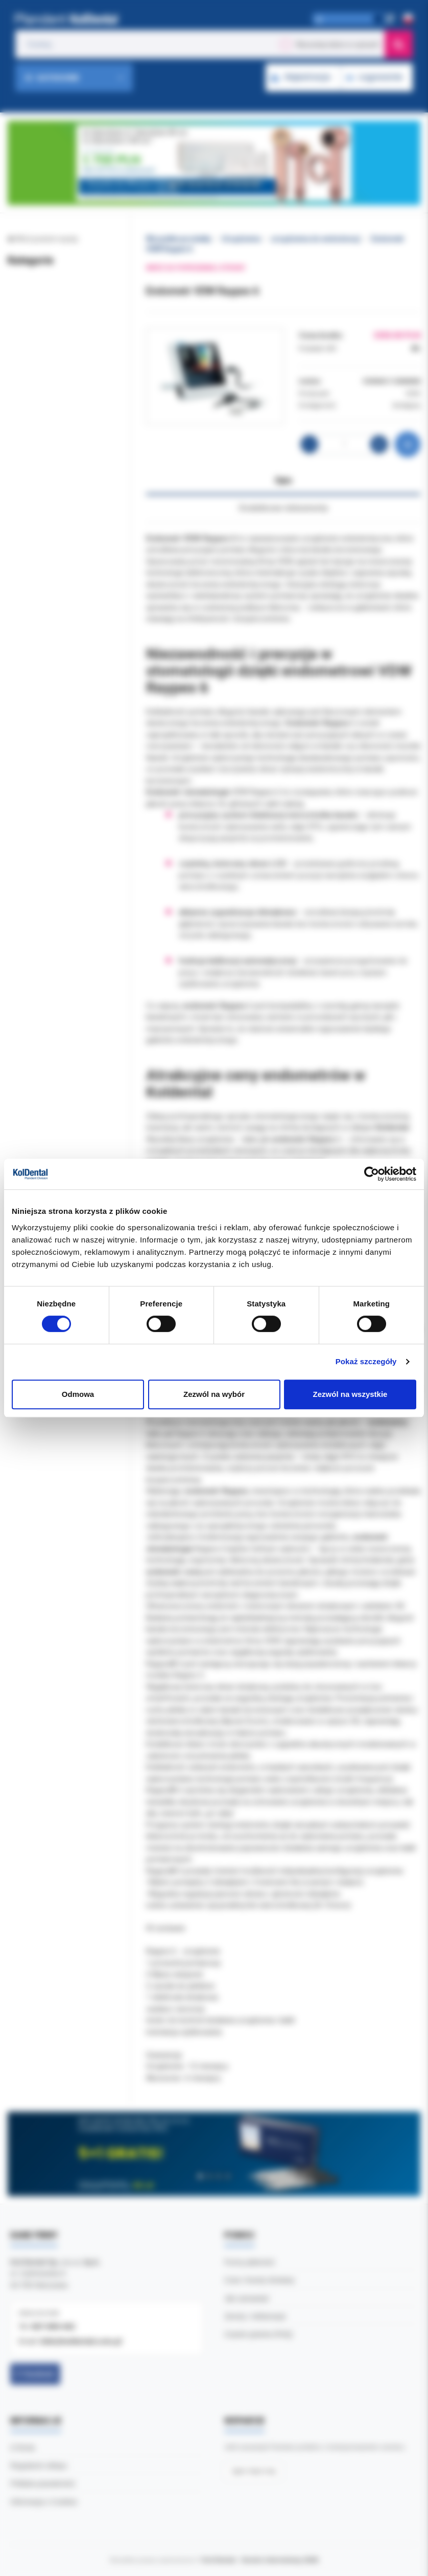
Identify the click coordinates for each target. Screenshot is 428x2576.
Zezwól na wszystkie (350, 1394)
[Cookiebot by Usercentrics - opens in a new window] (371, 1174)
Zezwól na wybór (214, 1394)
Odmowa (78, 1394)
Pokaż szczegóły (366, 1361)
